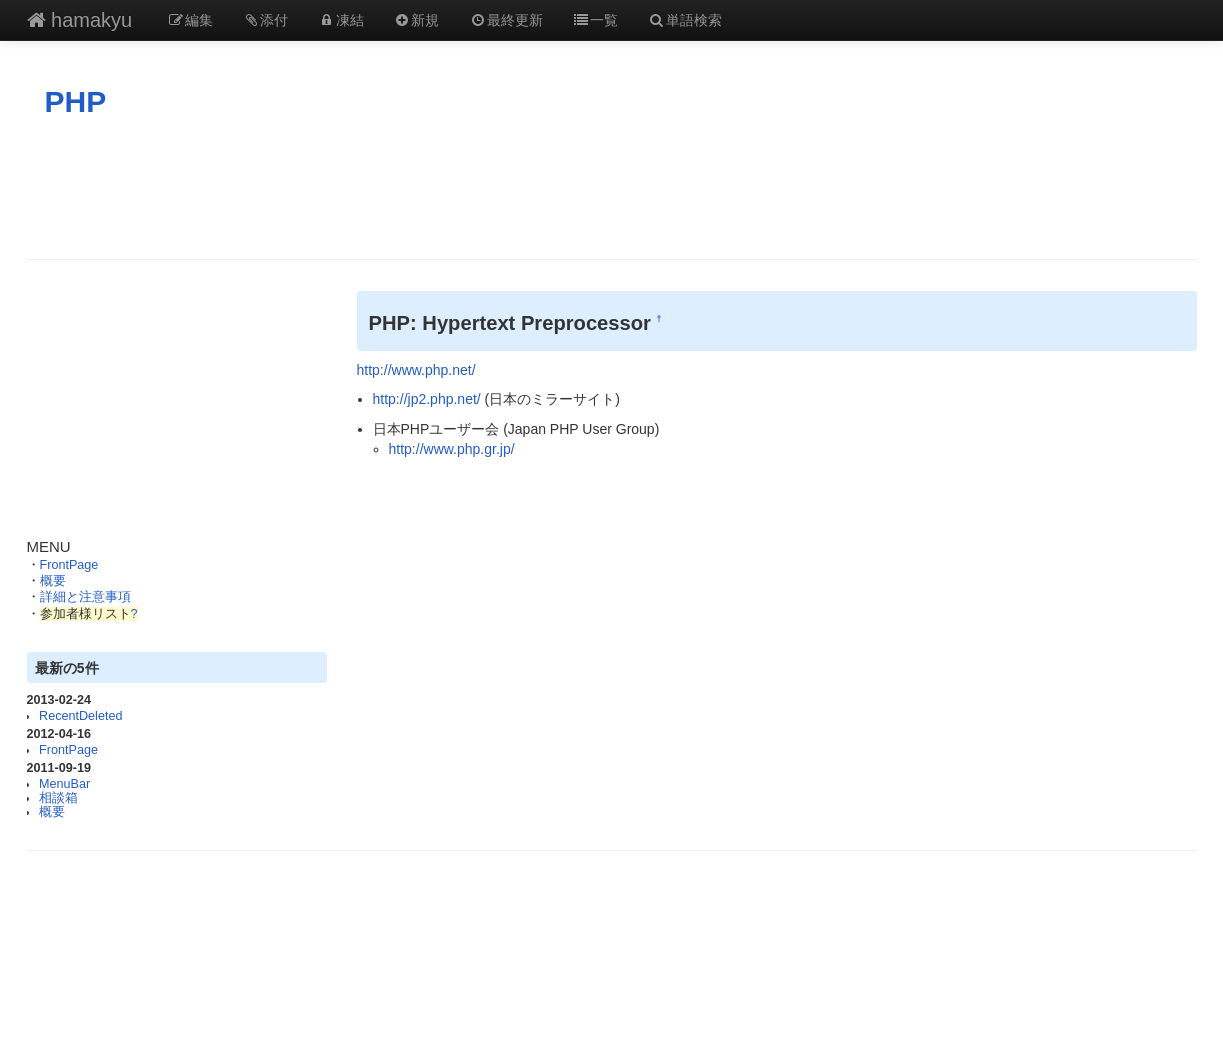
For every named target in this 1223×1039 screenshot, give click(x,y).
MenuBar (64, 784)
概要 (53, 581)
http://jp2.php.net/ (427, 399)
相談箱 (58, 798)
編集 (190, 20)
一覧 (596, 20)
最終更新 (506, 20)
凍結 (341, 20)
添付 (266, 20)
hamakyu (80, 20)
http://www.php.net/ (416, 370)
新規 (417, 20)
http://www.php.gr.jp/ (452, 449)
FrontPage (69, 565)
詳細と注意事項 (85, 597)
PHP (76, 101)
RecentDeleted (80, 716)
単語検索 (685, 20)
